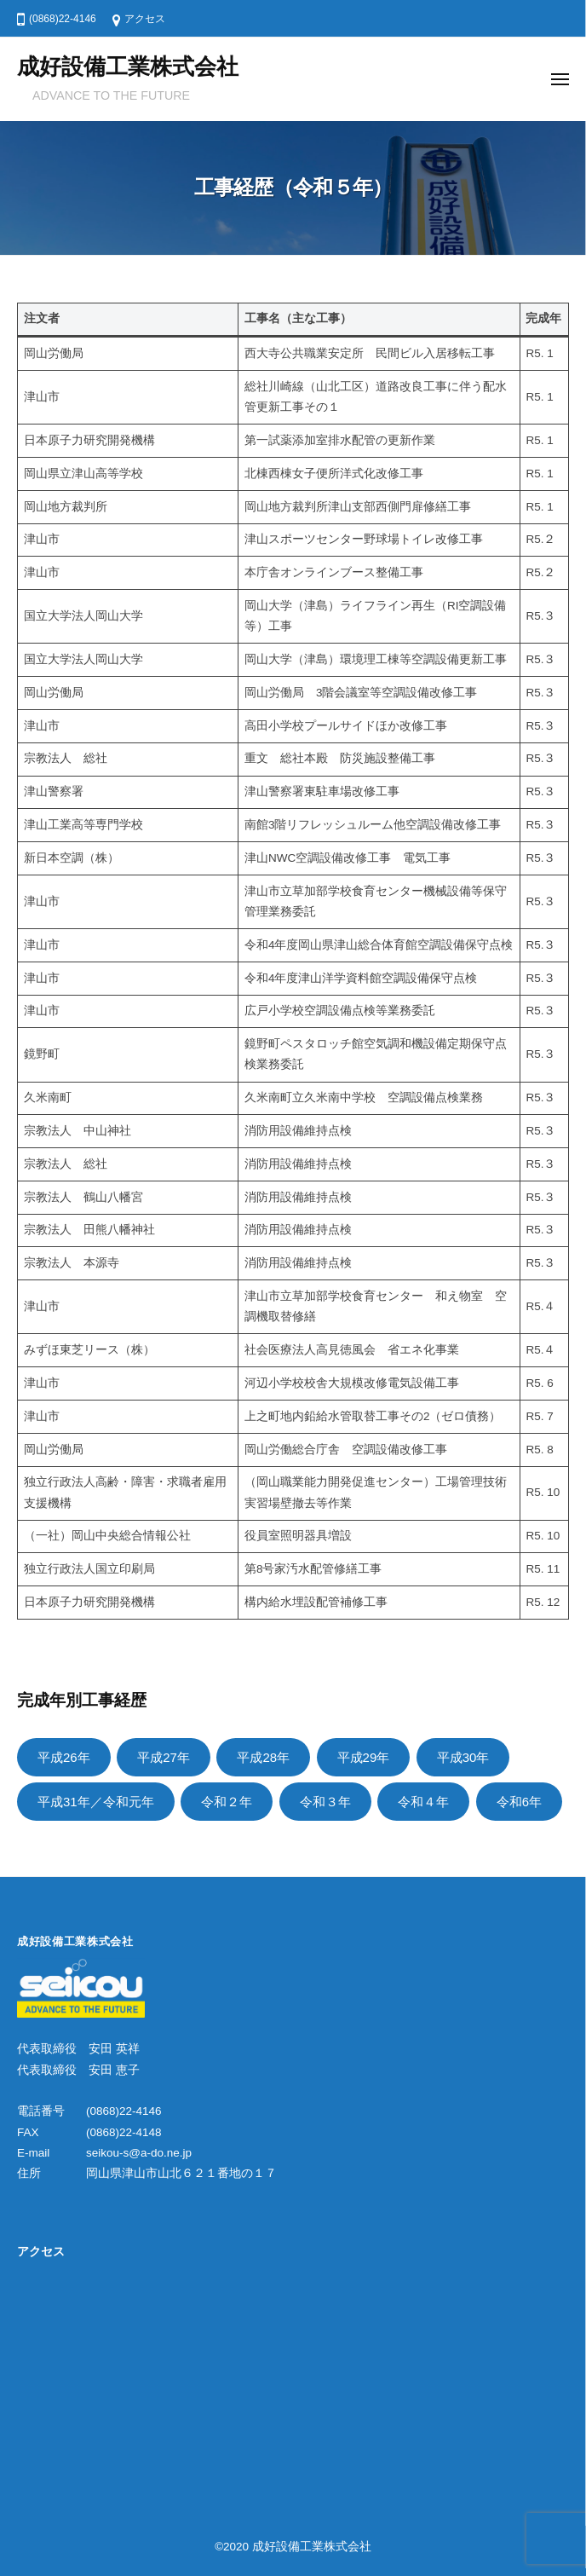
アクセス (144, 19)
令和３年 (325, 1801)
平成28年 (263, 1757)
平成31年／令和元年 (95, 1801)
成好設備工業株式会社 (127, 66)
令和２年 (226, 1801)
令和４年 (423, 1801)
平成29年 (363, 1757)
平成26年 (63, 1757)
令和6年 (519, 1801)
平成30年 (463, 1757)
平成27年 (163, 1757)
